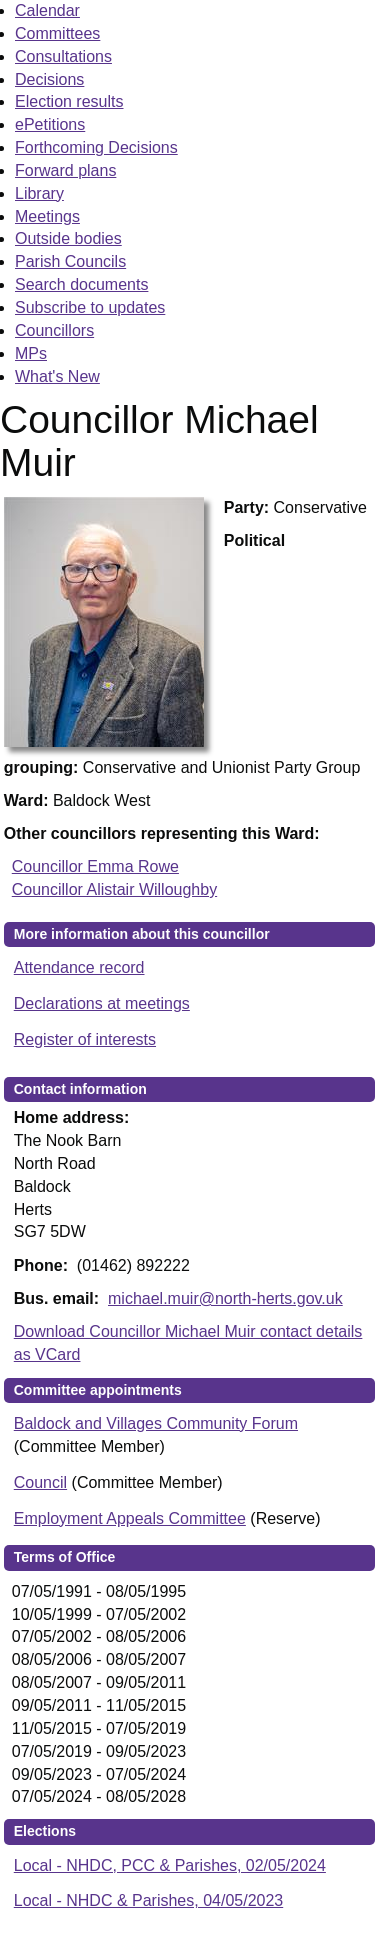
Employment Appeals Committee (130, 1518)
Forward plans (65, 170)
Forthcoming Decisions (96, 147)
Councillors (54, 330)
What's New (57, 376)
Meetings (47, 216)
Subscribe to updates (90, 307)
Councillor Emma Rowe (95, 866)
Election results (69, 101)
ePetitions (50, 124)
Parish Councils (70, 261)
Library (39, 193)
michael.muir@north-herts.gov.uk (225, 1298)
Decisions (49, 79)
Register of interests (85, 1039)
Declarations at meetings (102, 1003)
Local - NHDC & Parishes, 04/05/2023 (148, 1900)
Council (40, 1482)
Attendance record (79, 967)
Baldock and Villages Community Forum (156, 1423)
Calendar (47, 10)
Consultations (63, 56)
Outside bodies (68, 238)
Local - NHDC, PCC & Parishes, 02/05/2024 (170, 1865)
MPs (31, 353)
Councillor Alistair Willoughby (114, 889)
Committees (57, 33)
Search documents (81, 284)
